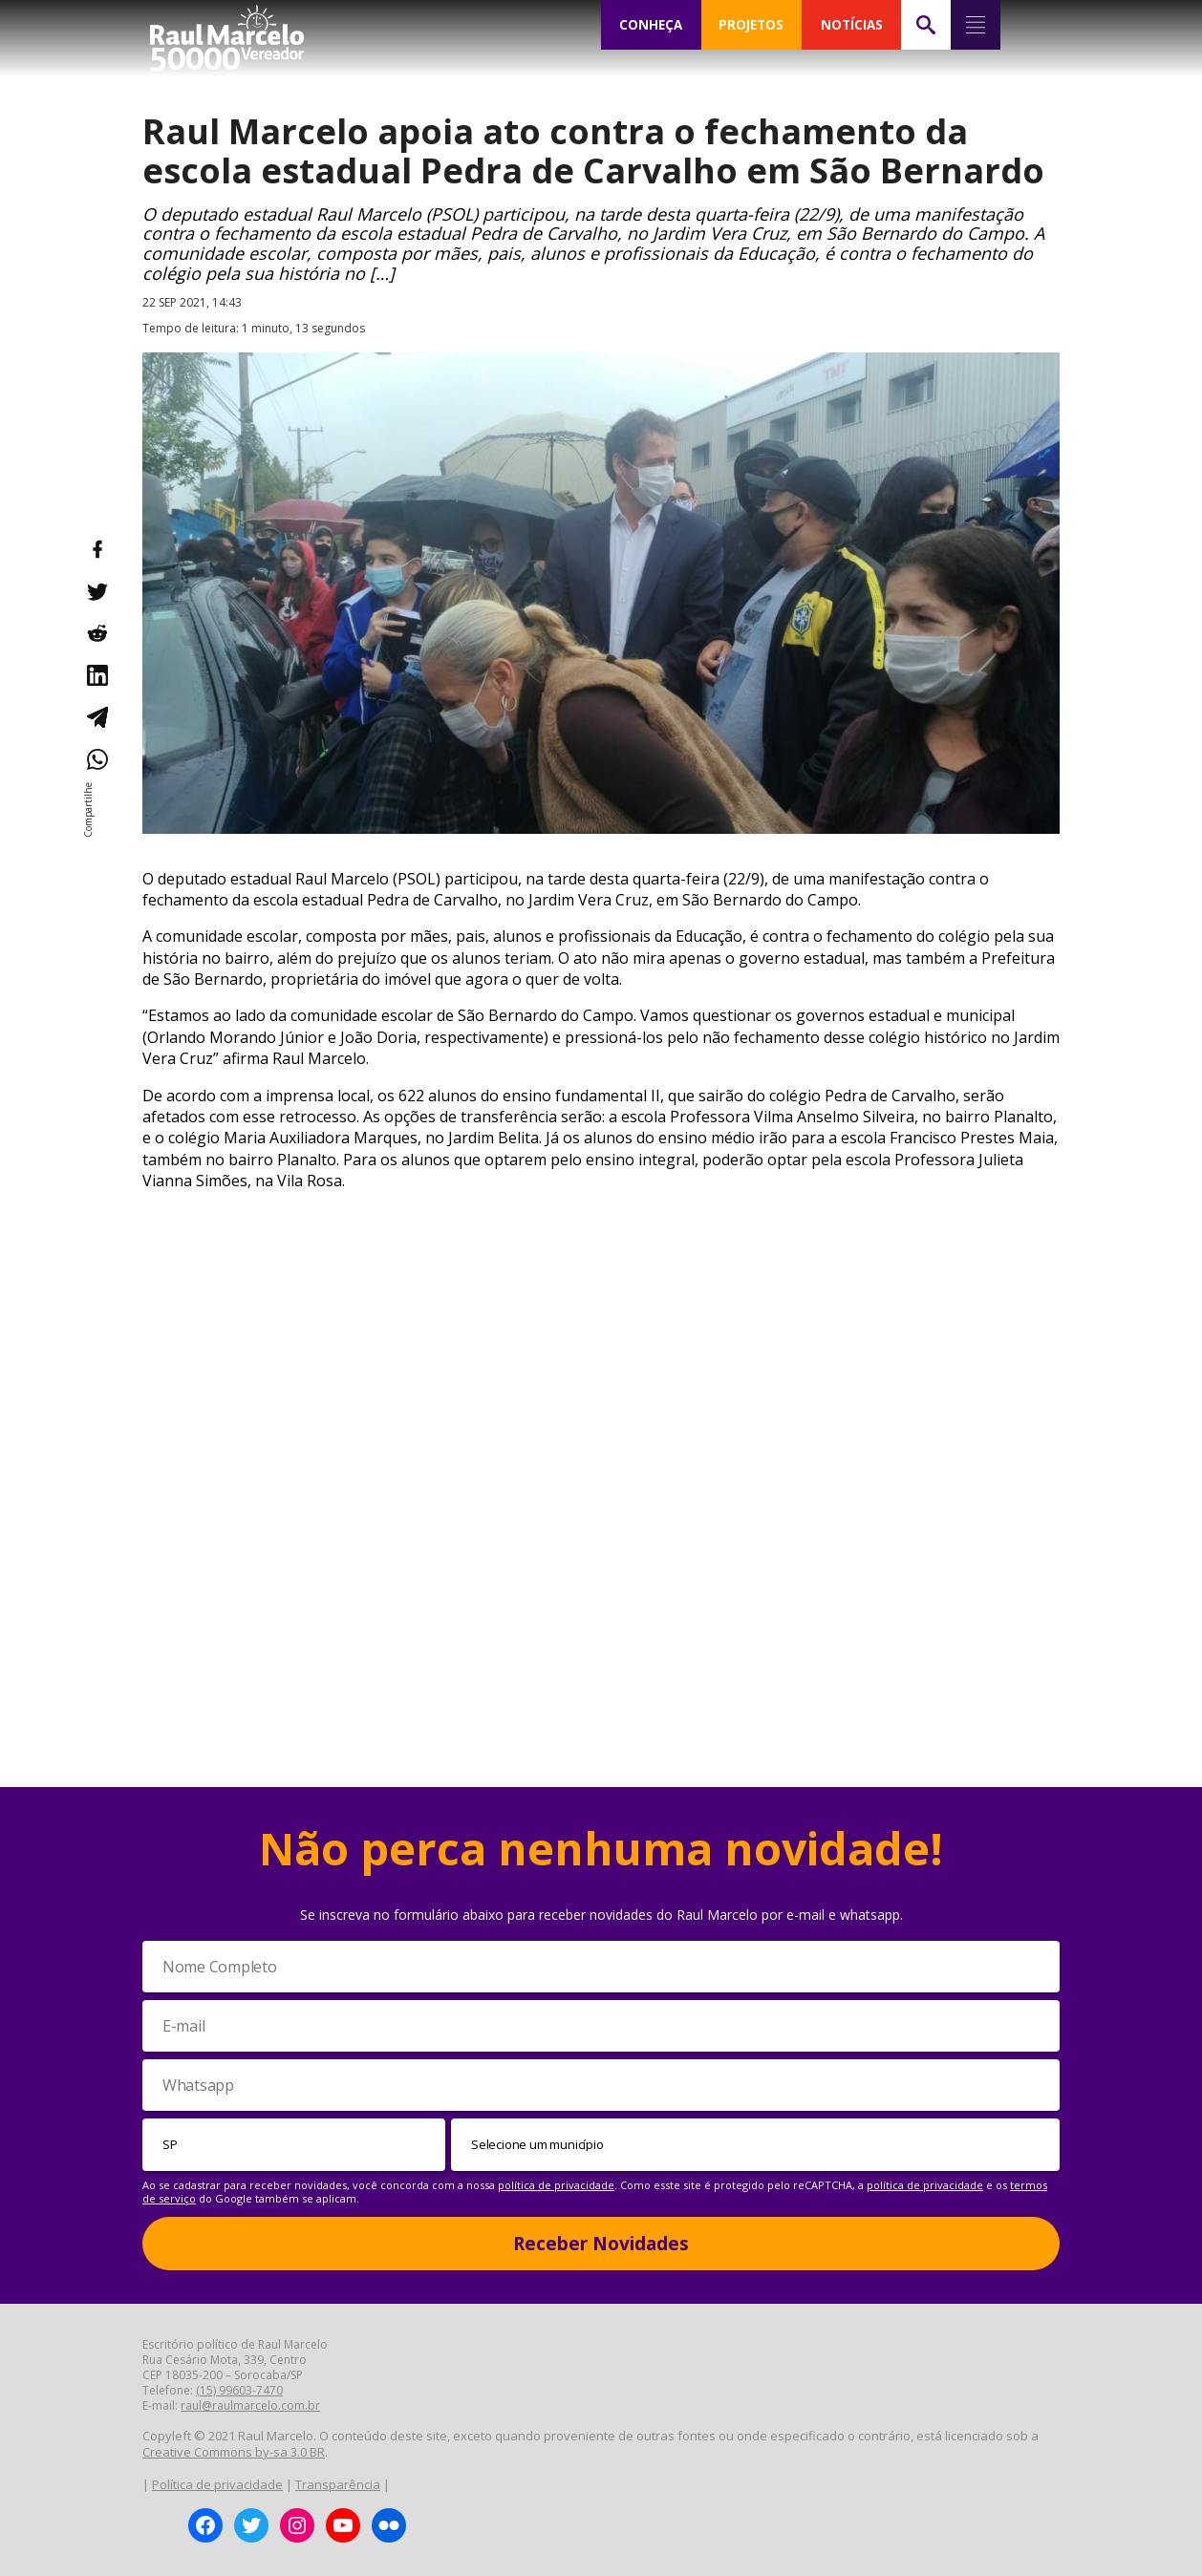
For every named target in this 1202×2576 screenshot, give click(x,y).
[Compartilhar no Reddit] (96, 633)
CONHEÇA (650, 24)
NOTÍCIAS (852, 24)
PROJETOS (751, 24)
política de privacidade (556, 2185)
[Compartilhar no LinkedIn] (96, 675)
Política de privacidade (217, 2484)
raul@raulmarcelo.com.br (250, 2405)
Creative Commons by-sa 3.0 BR (233, 2451)
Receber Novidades (601, 2243)
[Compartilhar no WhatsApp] (96, 759)
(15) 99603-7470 (239, 2390)
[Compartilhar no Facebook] (96, 549)
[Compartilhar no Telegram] (96, 717)
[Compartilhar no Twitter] (96, 591)
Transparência (337, 2484)
